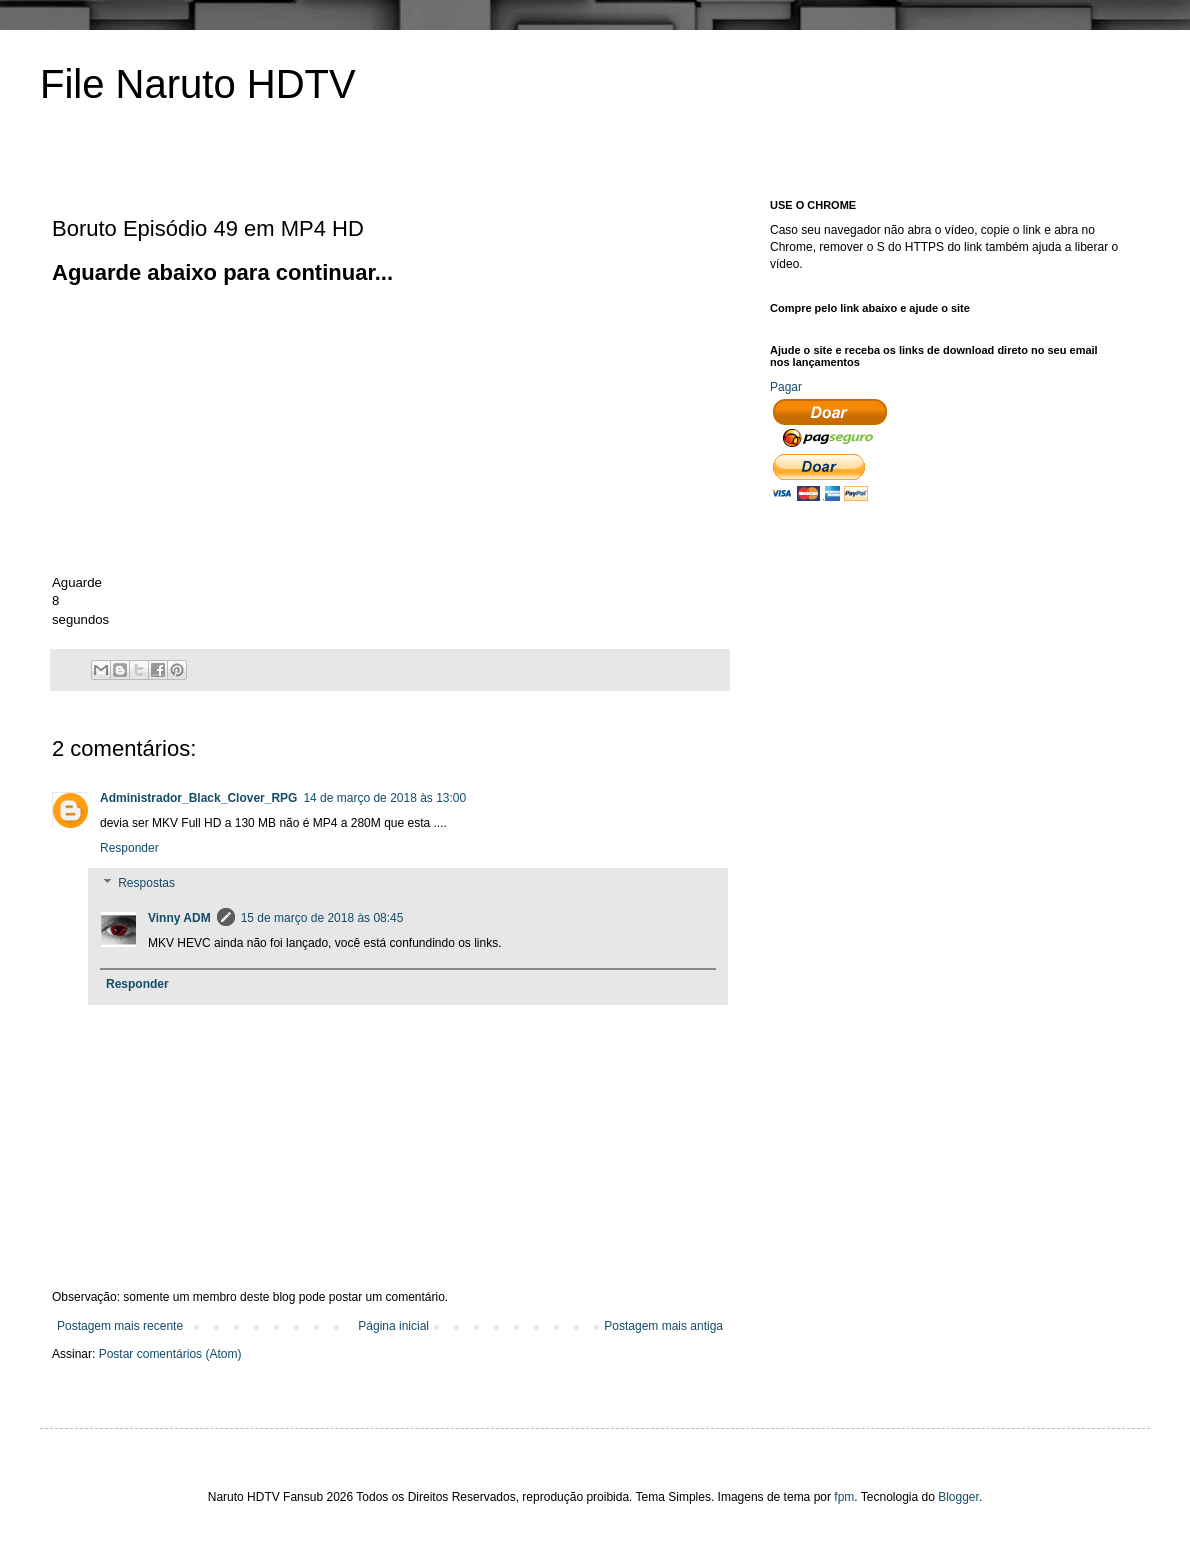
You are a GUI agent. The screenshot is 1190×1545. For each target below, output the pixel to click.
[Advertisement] (220, 428)
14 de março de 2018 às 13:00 (384, 798)
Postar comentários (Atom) (170, 1354)
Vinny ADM (179, 918)
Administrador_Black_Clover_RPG (198, 798)
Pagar (786, 387)
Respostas (146, 884)
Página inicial (393, 1326)
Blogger (958, 1497)
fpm (844, 1497)
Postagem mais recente (120, 1326)
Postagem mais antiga (663, 1326)
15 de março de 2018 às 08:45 (322, 918)
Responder (129, 848)
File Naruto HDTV (198, 84)
